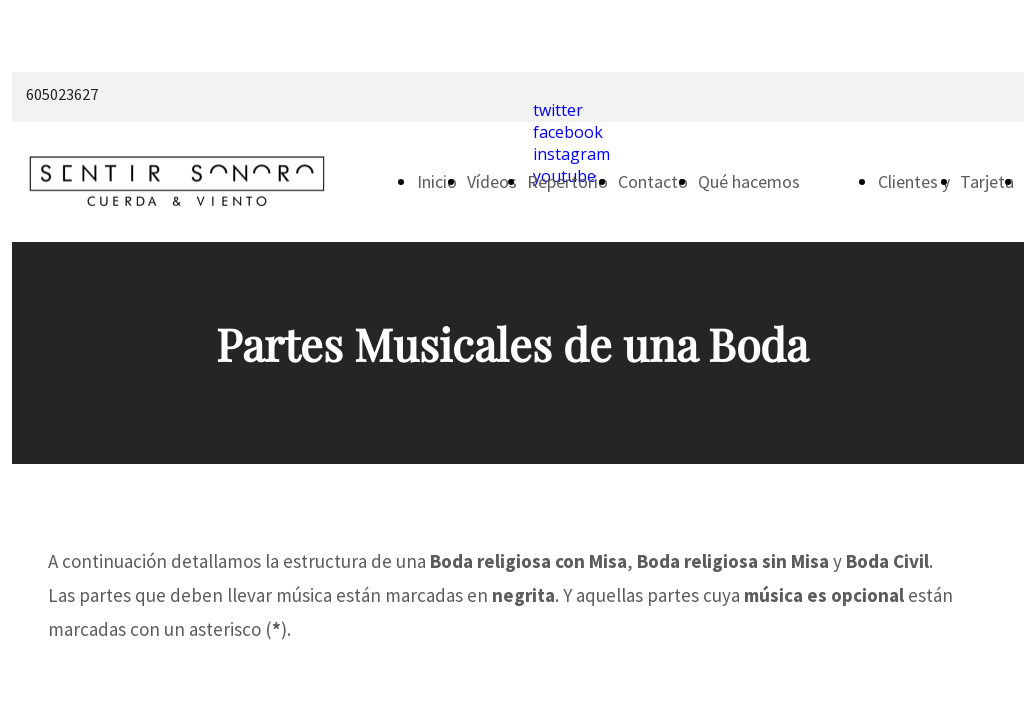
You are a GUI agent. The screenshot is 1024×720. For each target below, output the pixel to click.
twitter (558, 110)
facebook (568, 132)
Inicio (437, 181)
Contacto (653, 181)
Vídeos (492, 181)
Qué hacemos (749, 181)
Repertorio (567, 181)
